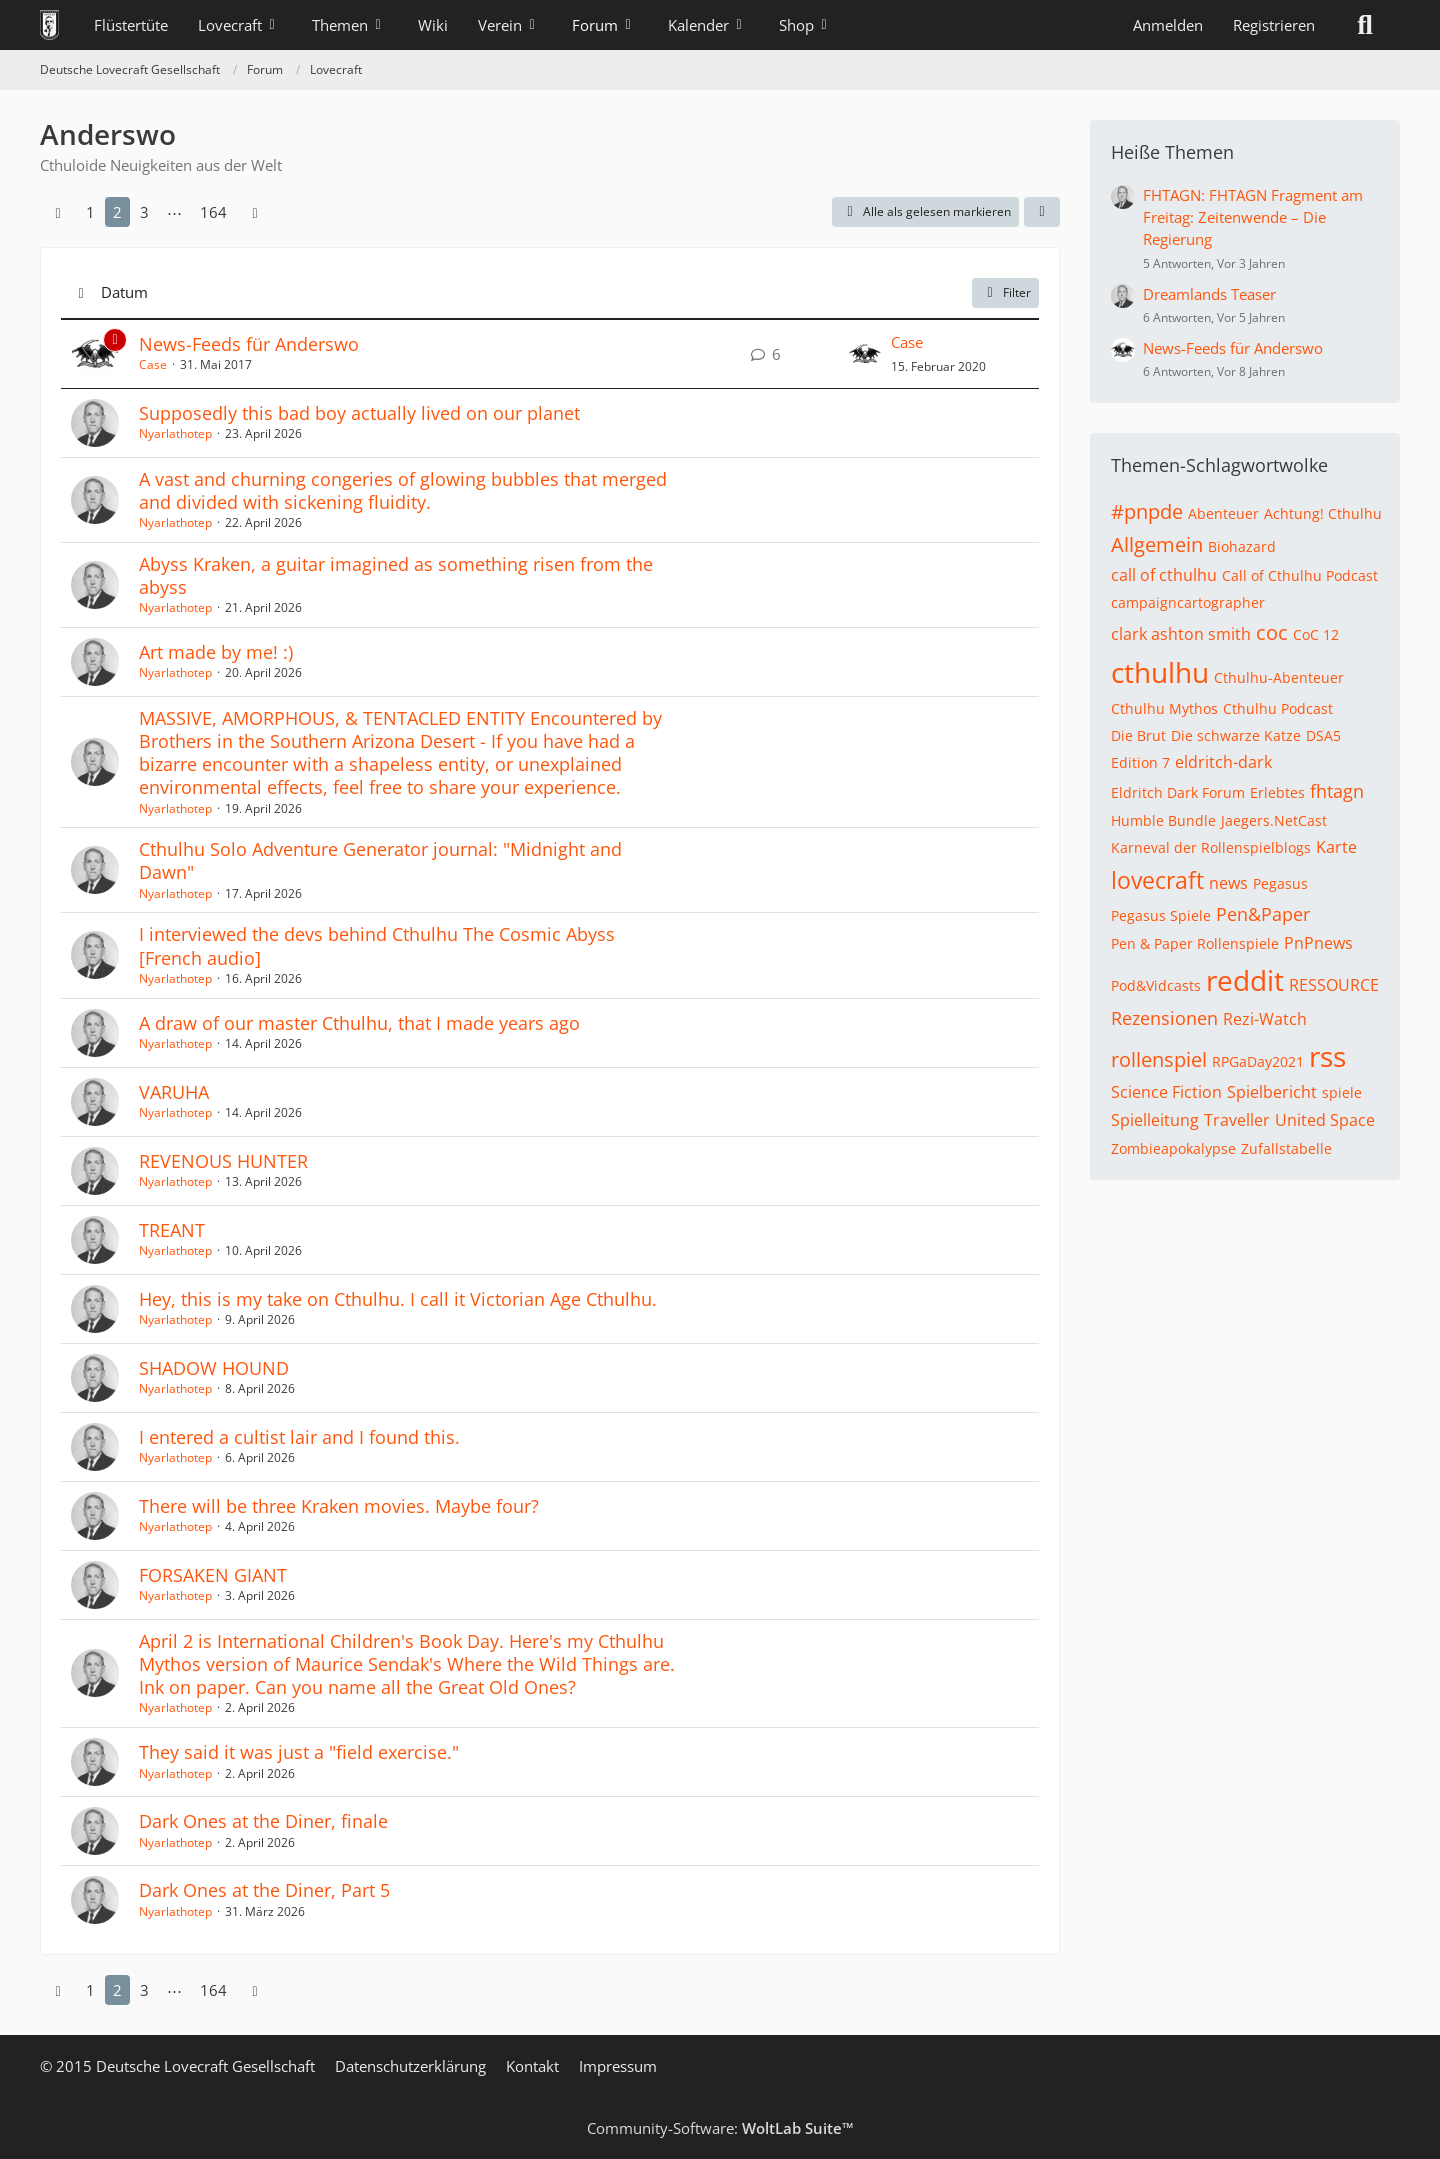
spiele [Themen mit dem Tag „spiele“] (1342, 1092)
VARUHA (174, 1092)
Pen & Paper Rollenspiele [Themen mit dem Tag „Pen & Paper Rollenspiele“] (1195, 943)
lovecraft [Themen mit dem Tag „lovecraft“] (1157, 880)
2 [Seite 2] (117, 212)
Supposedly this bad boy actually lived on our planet (359, 413)
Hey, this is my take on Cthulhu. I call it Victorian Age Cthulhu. (398, 1299)
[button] (1042, 212)
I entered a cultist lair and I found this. (299, 1437)
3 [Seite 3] (144, 212)
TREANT (172, 1230)
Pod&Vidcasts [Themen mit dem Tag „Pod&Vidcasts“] (1156, 985)
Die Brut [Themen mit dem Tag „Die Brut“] (1138, 735)
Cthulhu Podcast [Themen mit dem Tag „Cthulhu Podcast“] (1278, 708)
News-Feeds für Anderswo (249, 344)
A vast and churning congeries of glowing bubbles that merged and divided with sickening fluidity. (403, 490)
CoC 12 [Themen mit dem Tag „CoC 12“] (1316, 634)
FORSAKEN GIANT (213, 1575)
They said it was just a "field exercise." (299, 1752)
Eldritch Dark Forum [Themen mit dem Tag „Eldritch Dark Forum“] (1178, 792)
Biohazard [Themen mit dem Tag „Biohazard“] (1242, 546)
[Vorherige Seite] (58, 212)
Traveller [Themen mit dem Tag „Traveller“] (1237, 1120)
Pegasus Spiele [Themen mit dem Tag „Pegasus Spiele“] (1161, 915)
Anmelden (1168, 25)
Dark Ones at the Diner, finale (263, 1821)
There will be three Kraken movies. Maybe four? (339, 1506)
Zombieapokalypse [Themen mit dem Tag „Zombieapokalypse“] (1173, 1148)
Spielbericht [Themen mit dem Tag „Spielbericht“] (1272, 1092)
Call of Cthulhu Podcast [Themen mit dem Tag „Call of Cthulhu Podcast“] (1300, 575)
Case (153, 364)
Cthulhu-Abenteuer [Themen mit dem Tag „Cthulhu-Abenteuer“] (1279, 677)
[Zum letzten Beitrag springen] (865, 354)
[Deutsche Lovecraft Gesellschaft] (49, 25)
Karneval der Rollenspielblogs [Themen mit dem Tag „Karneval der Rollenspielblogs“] (1211, 847)
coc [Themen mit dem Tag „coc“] (1272, 632)
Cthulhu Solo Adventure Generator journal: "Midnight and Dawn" (380, 860)
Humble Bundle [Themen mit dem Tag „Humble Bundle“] (1163, 820)
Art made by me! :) (216, 652)
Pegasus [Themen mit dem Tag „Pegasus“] (1280, 883)
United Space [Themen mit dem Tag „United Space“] (1325, 1120)
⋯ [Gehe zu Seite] (174, 212)
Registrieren (1274, 25)
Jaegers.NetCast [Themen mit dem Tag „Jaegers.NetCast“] (1274, 820)
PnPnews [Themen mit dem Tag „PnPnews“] (1318, 943)
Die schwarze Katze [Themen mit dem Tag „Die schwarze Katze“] (1236, 735)
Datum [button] (124, 292)
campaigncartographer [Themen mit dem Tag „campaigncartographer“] (1188, 602)
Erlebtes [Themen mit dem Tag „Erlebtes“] (1277, 792)
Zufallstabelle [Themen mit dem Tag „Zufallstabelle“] (1286, 1148)
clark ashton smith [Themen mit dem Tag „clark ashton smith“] (1181, 634)
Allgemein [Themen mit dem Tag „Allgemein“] (1157, 544)
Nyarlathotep (175, 433)
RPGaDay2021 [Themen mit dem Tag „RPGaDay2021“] (1258, 1061)
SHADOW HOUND (214, 1368)
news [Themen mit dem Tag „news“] (1228, 883)
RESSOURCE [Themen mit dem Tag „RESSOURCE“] (1334, 985)
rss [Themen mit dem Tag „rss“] (1327, 1056)
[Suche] (1365, 25)
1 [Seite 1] (90, 212)
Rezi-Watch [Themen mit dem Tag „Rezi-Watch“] (1265, 1019)
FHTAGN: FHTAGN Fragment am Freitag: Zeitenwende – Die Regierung (1253, 217)
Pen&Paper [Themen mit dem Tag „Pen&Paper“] (1263, 914)
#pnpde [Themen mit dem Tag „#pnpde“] (1147, 511)
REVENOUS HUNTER (223, 1161)
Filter (1005, 292)
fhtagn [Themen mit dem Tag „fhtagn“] (1337, 791)
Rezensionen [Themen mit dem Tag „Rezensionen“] (1164, 1018)
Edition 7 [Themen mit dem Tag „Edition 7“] (1140, 762)
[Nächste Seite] (255, 212)
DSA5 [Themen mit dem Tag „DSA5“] (1323, 735)
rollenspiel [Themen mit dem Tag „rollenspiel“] (1159, 1059)
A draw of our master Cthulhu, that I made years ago (359, 1023)
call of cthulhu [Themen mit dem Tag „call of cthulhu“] (1164, 575)
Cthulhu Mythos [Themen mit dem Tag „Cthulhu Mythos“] (1164, 708)
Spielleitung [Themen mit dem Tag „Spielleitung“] (1155, 1120)
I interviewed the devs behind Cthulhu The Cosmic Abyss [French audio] (377, 945)
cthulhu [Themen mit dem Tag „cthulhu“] (1160, 672)
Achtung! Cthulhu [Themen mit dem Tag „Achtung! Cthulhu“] (1323, 513)
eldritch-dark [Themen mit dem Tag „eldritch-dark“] (1223, 762)
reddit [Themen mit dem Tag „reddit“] (1245, 980)
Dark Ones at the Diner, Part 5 (264, 1890)
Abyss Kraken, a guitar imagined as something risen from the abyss (396, 575)
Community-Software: (720, 2128)
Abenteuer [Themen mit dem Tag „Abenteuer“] (1223, 513)
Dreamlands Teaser (1209, 294)
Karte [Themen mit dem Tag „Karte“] (1336, 847)
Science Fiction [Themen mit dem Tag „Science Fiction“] (1166, 1092)
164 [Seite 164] (213, 212)
